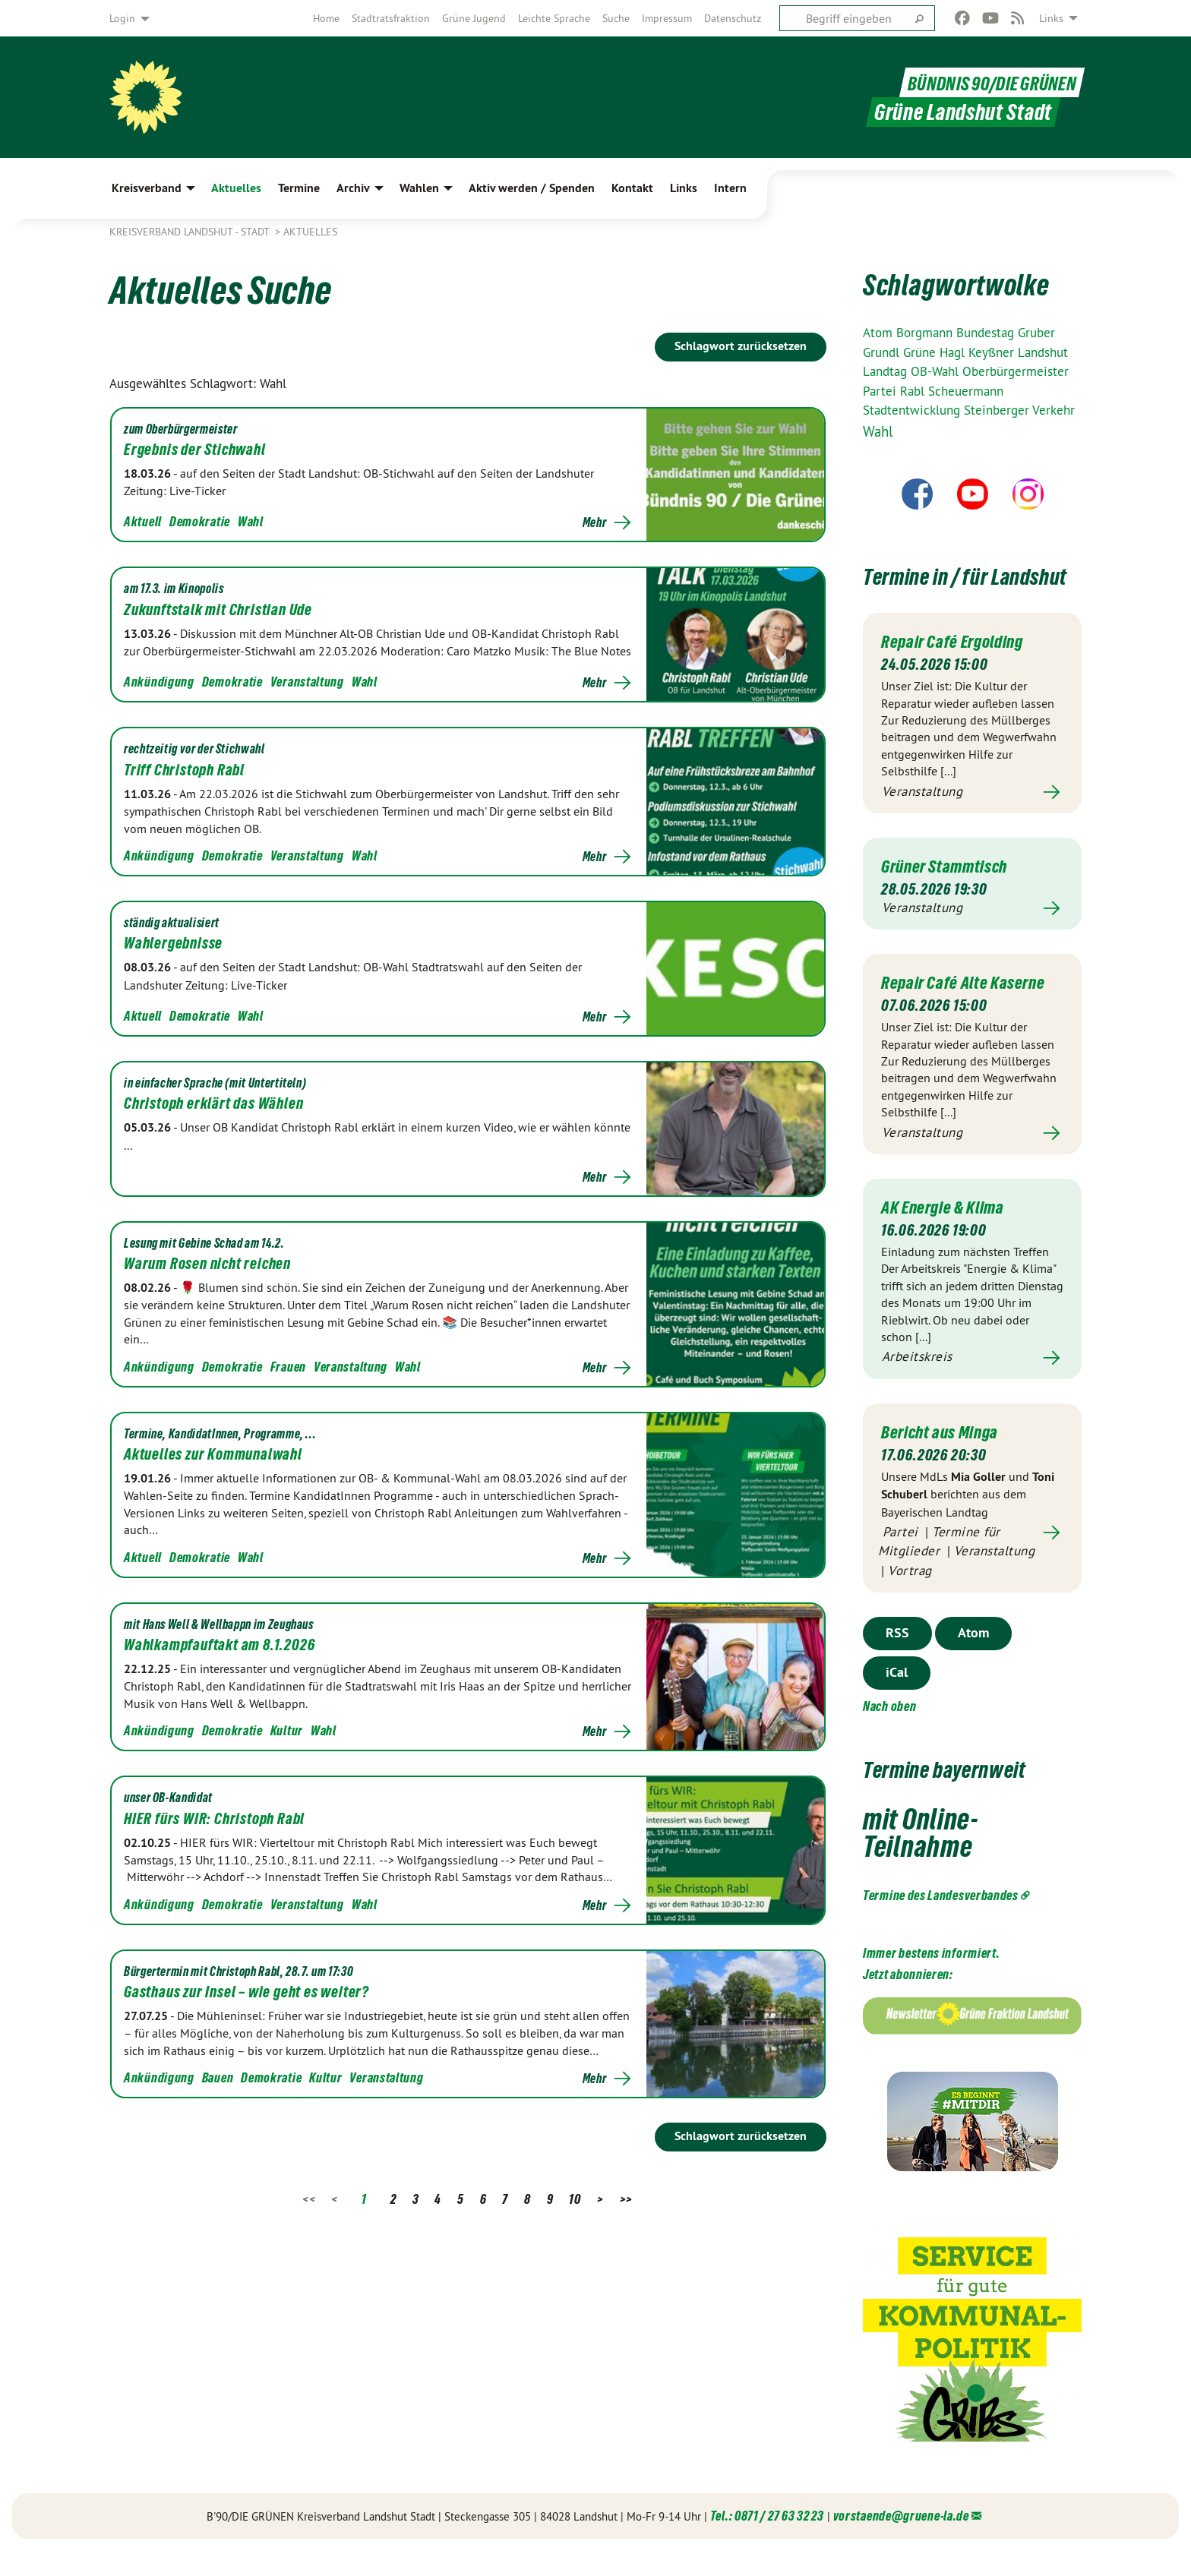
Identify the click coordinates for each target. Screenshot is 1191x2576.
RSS (897, 1658)
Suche (616, 18)
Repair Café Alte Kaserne (970, 1009)
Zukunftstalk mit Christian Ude (218, 610)
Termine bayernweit (968, 1792)
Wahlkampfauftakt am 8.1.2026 (219, 1645)
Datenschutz (732, 18)
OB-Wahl (936, 371)
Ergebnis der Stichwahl (195, 449)
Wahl (251, 521)
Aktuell (143, 521)
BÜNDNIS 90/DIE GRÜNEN (982, 82)
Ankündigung (159, 682)
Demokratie (199, 521)
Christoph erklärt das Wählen (213, 1103)
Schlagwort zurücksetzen (740, 346)
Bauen (218, 2077)
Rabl (914, 391)
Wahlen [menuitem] (419, 188)
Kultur (286, 1730)
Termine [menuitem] (299, 188)
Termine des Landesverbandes (941, 1920)
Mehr (595, 522)
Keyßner (993, 352)
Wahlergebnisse (173, 943)
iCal (897, 1697)
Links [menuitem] (1051, 18)
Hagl (954, 352)
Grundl (883, 352)
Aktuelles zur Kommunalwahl (213, 1454)
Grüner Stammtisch (950, 893)
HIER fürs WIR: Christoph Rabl (214, 1819)
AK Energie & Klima (948, 1233)
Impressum (667, 18)
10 (574, 2199)
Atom (879, 332)
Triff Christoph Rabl (184, 770)
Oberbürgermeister (1015, 371)
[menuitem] (326, 18)
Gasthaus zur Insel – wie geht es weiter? (246, 1992)
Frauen (288, 1367)
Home (326, 18)
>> (626, 2199)
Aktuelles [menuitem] (236, 188)
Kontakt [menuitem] (632, 188)
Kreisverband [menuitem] (147, 188)
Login (122, 18)
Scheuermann (965, 391)
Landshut (1043, 352)
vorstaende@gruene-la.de (901, 2541)
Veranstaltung (307, 682)
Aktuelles (310, 231)
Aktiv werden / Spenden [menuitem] (532, 188)
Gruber (1036, 332)
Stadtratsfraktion (391, 18)
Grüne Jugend (474, 18)
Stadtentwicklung (913, 410)
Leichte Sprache (554, 18)
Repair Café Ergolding (959, 668)
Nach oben (889, 1732)
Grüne (921, 352)
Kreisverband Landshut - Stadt (190, 231)
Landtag (887, 371)
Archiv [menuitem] (353, 188)
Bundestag (987, 332)
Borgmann (926, 332)
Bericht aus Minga (944, 1457)
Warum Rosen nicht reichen (207, 1264)
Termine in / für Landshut (943, 588)
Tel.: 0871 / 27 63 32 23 (767, 2541)
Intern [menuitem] (730, 188)
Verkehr (1053, 410)
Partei (881, 391)
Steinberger (998, 410)
